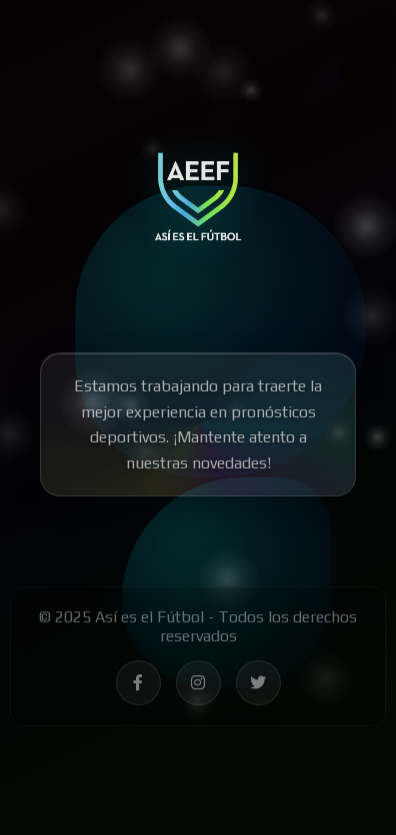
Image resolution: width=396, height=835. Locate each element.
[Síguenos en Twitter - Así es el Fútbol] (258, 686)
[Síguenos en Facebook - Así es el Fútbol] (138, 686)
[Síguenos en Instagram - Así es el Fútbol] (198, 686)
